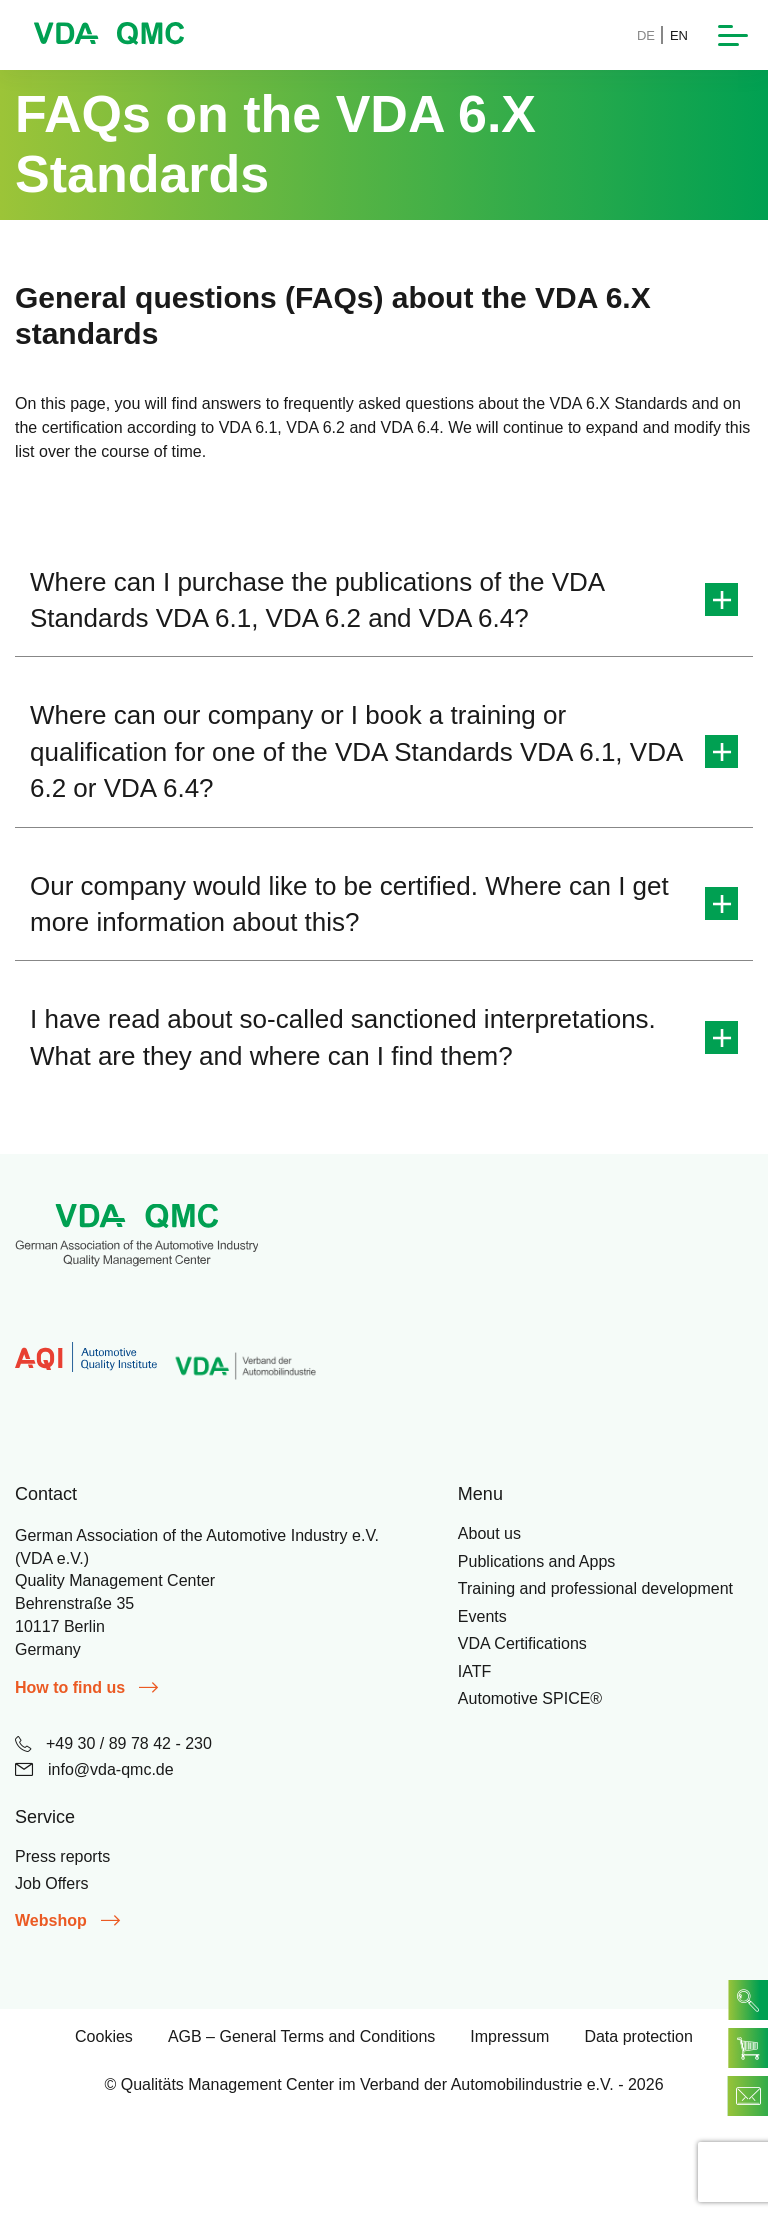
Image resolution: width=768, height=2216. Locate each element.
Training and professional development (595, 1588)
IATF (474, 1671)
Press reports (62, 1856)
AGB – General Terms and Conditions (301, 2037)
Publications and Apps (536, 1561)
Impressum (509, 2037)
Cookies (104, 2037)
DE (646, 35)
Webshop (67, 1921)
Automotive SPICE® (530, 1698)
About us (489, 1533)
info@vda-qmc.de (94, 1770)
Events (482, 1616)
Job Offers (52, 1883)
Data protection (638, 2037)
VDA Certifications (522, 1643)
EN (679, 35)
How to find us (86, 1688)
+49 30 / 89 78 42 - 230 (113, 1744)
